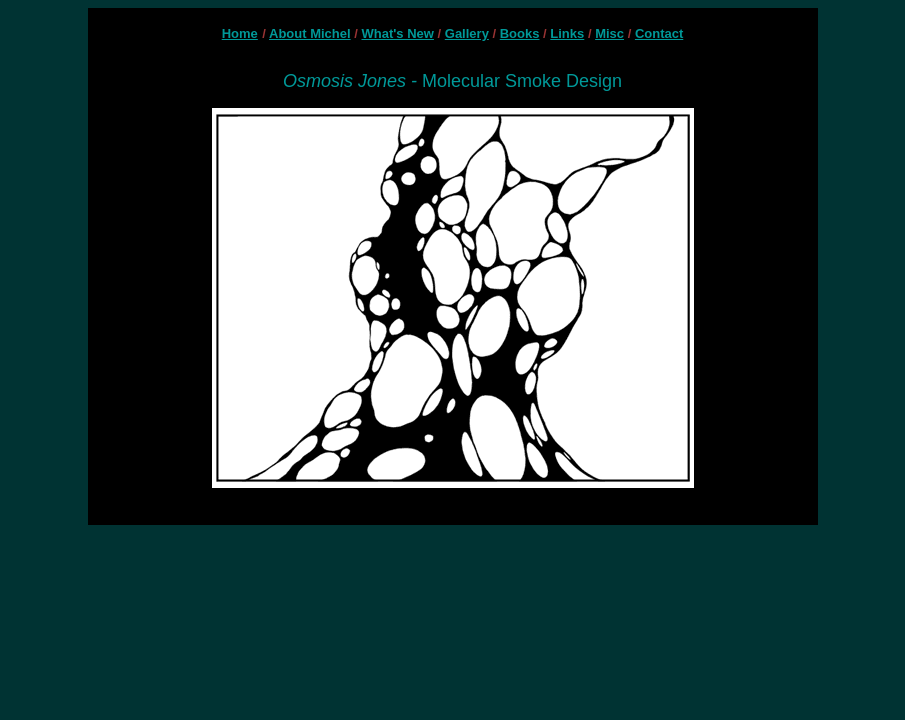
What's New (398, 33)
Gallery (467, 33)
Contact (659, 33)
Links (567, 33)
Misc (609, 33)
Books (520, 33)
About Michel (310, 33)
